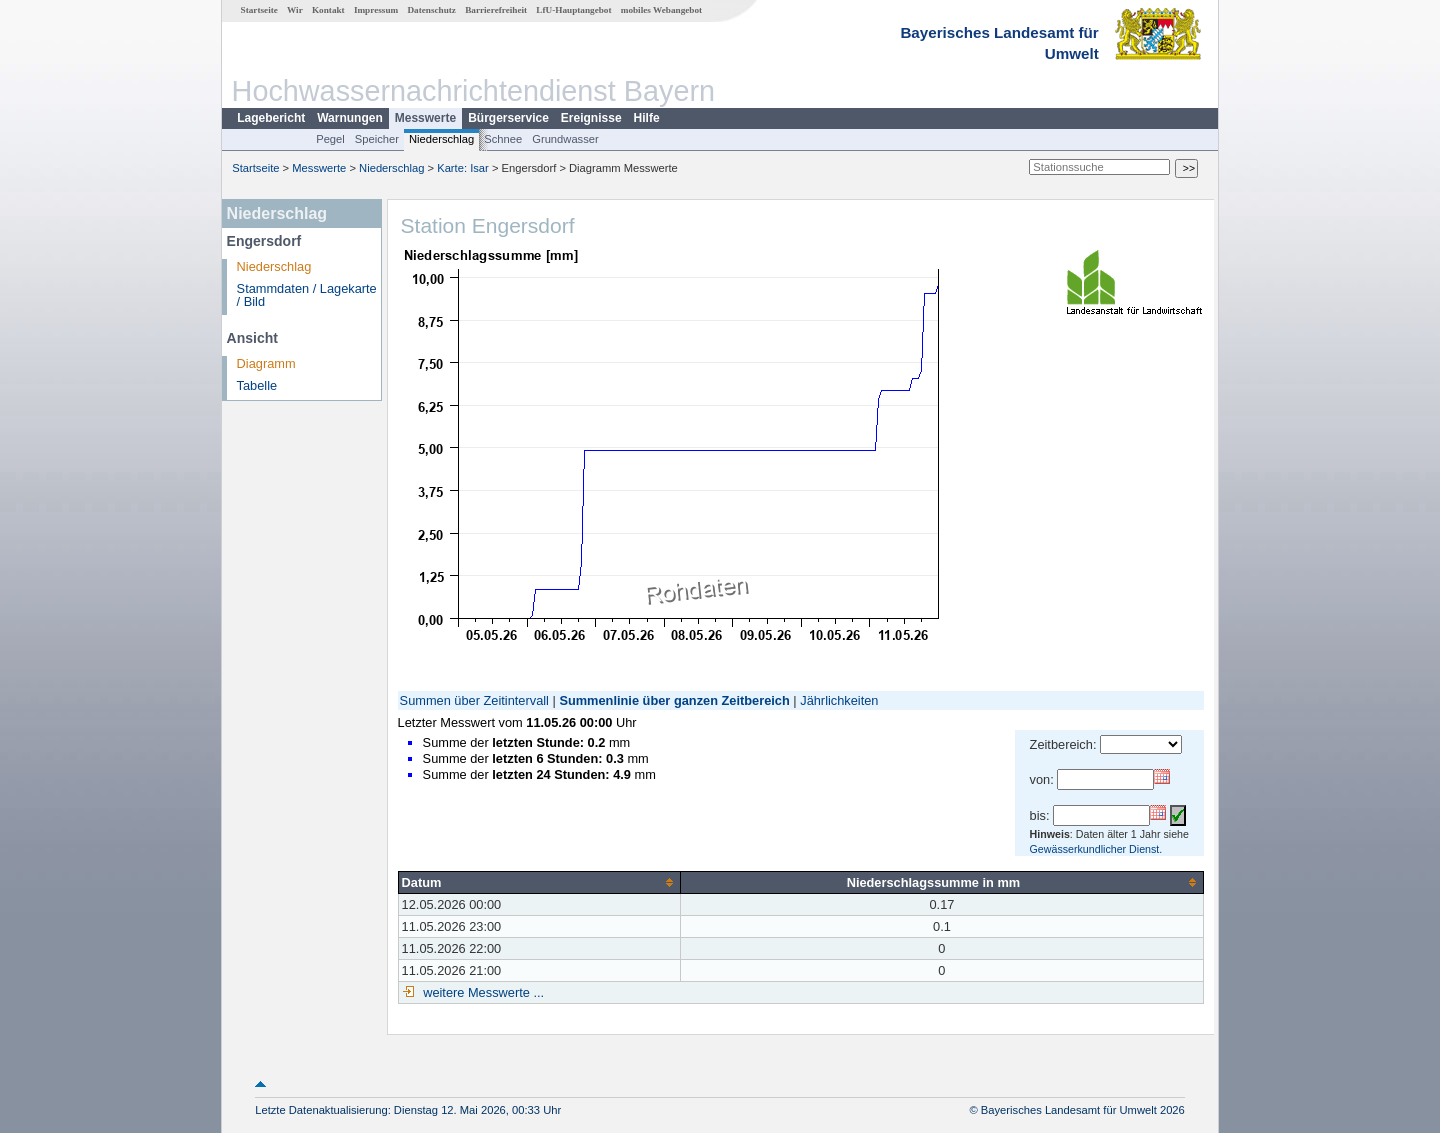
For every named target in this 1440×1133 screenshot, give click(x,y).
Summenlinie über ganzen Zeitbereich (674, 700)
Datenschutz (431, 10)
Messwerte (425, 118)
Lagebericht (271, 118)
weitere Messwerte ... (482, 992)
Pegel (330, 139)
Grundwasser (565, 139)
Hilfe (647, 118)
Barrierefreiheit (496, 10)
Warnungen (350, 118)
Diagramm (266, 363)
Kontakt (328, 10)
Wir (295, 10)
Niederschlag (441, 139)
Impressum (376, 10)
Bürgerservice (508, 118)
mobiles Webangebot (661, 10)
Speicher (377, 139)
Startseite (259, 10)
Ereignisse (591, 118)
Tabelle (257, 385)
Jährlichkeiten (839, 700)
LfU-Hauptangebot (573, 10)
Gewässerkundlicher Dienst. (1096, 849)
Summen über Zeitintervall (474, 700)
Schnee (503, 139)
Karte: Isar (463, 168)
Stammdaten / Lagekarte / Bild (307, 295)
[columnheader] (539, 882)
